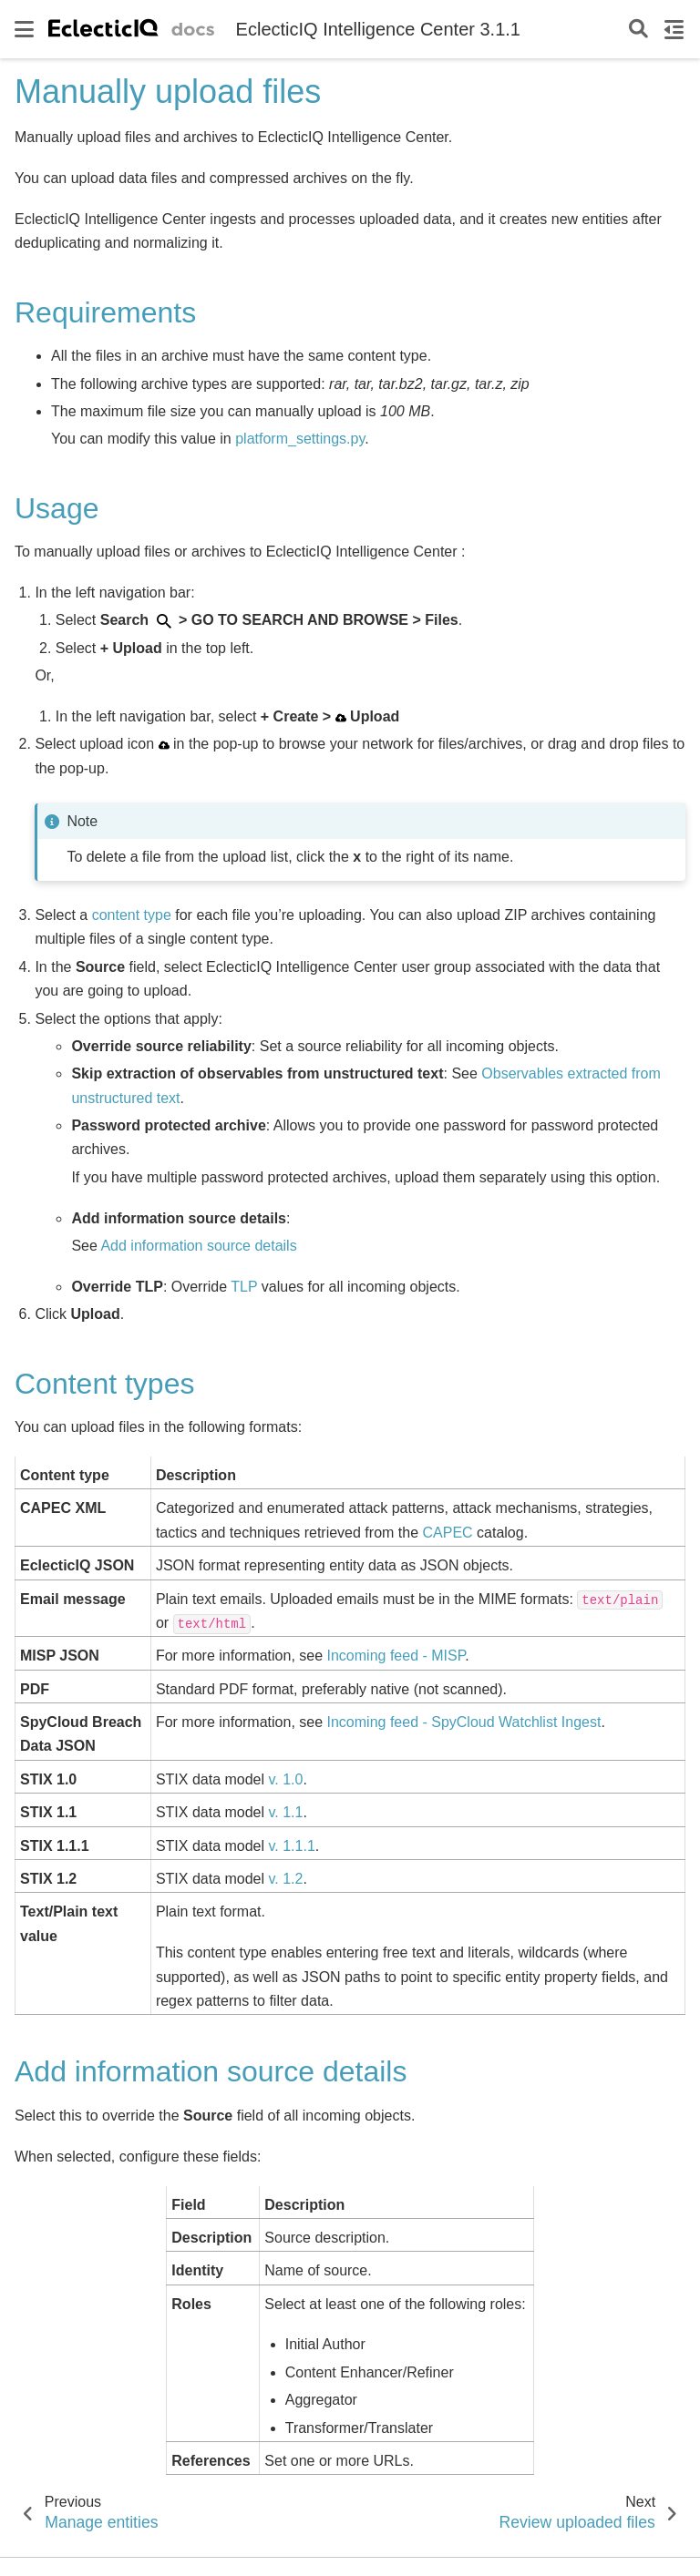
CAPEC (447, 1532)
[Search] (638, 29)
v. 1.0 (286, 1779)
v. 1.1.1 (292, 1846)
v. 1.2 (286, 1878)
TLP (244, 1286)
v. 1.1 (286, 1812)
